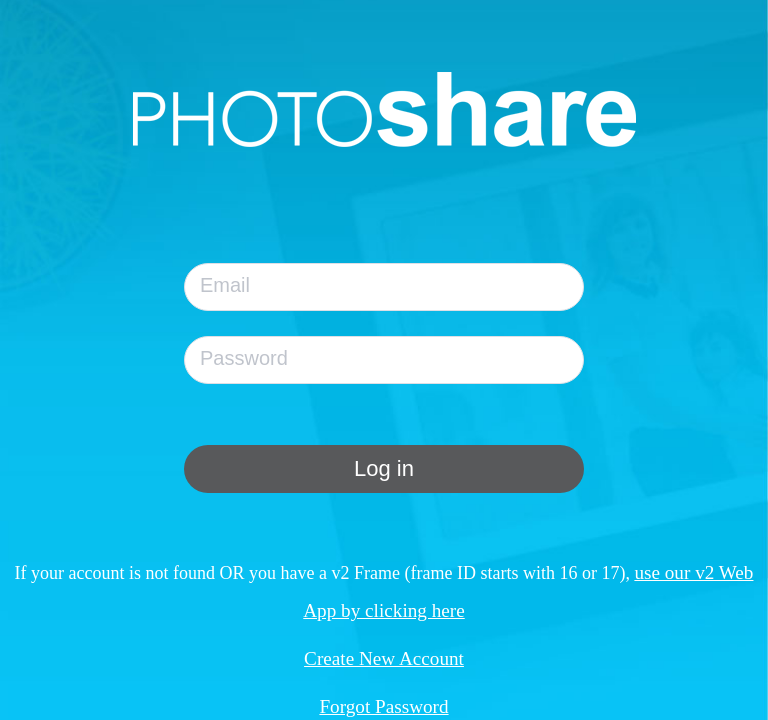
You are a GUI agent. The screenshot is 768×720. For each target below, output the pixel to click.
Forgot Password (383, 706)
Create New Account (384, 658)
